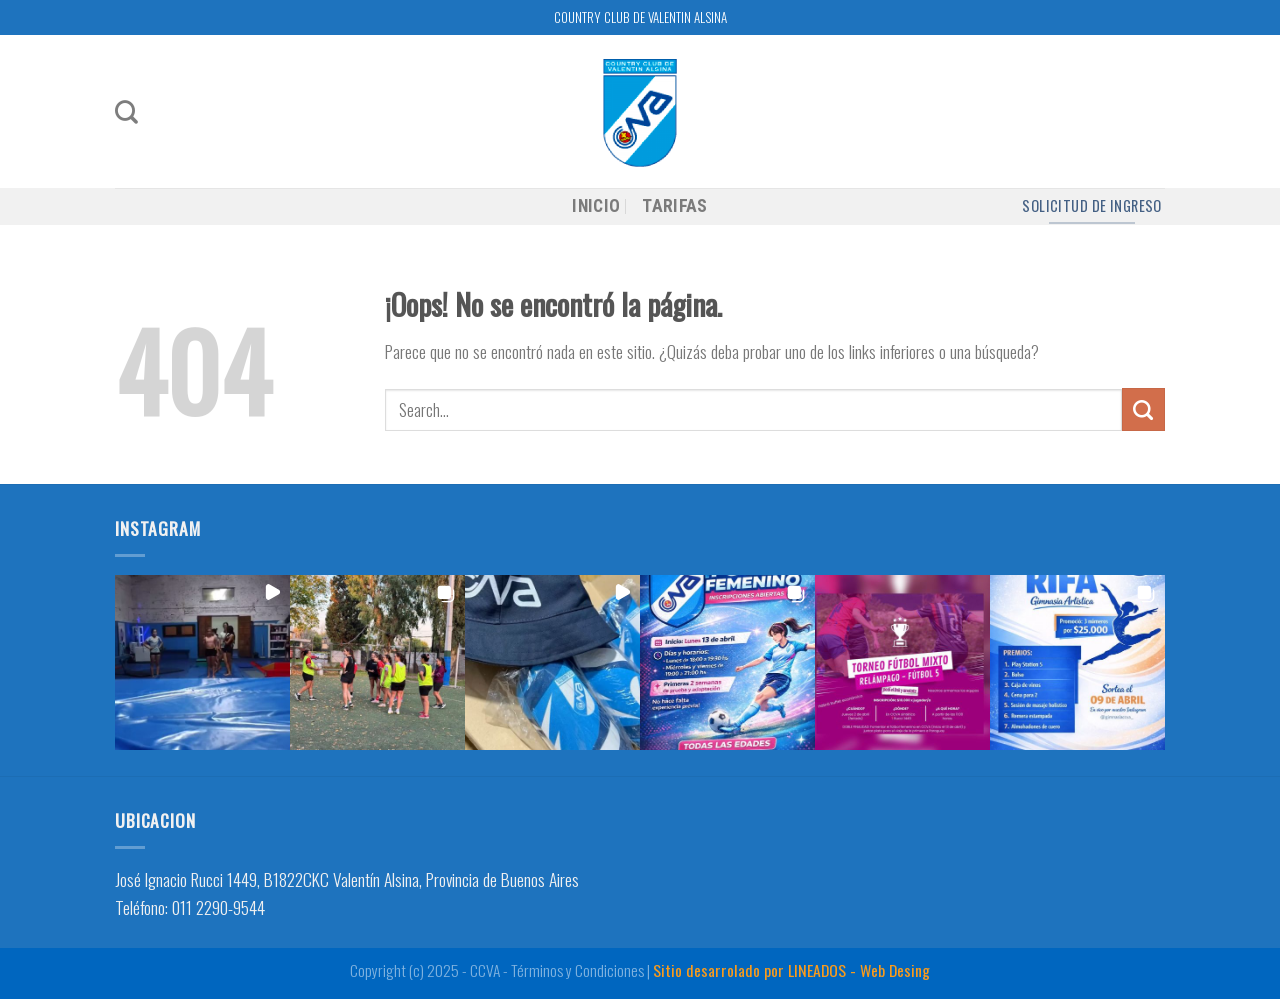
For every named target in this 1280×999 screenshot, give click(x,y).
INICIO (596, 206)
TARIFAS (674, 206)
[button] (202, 662)
